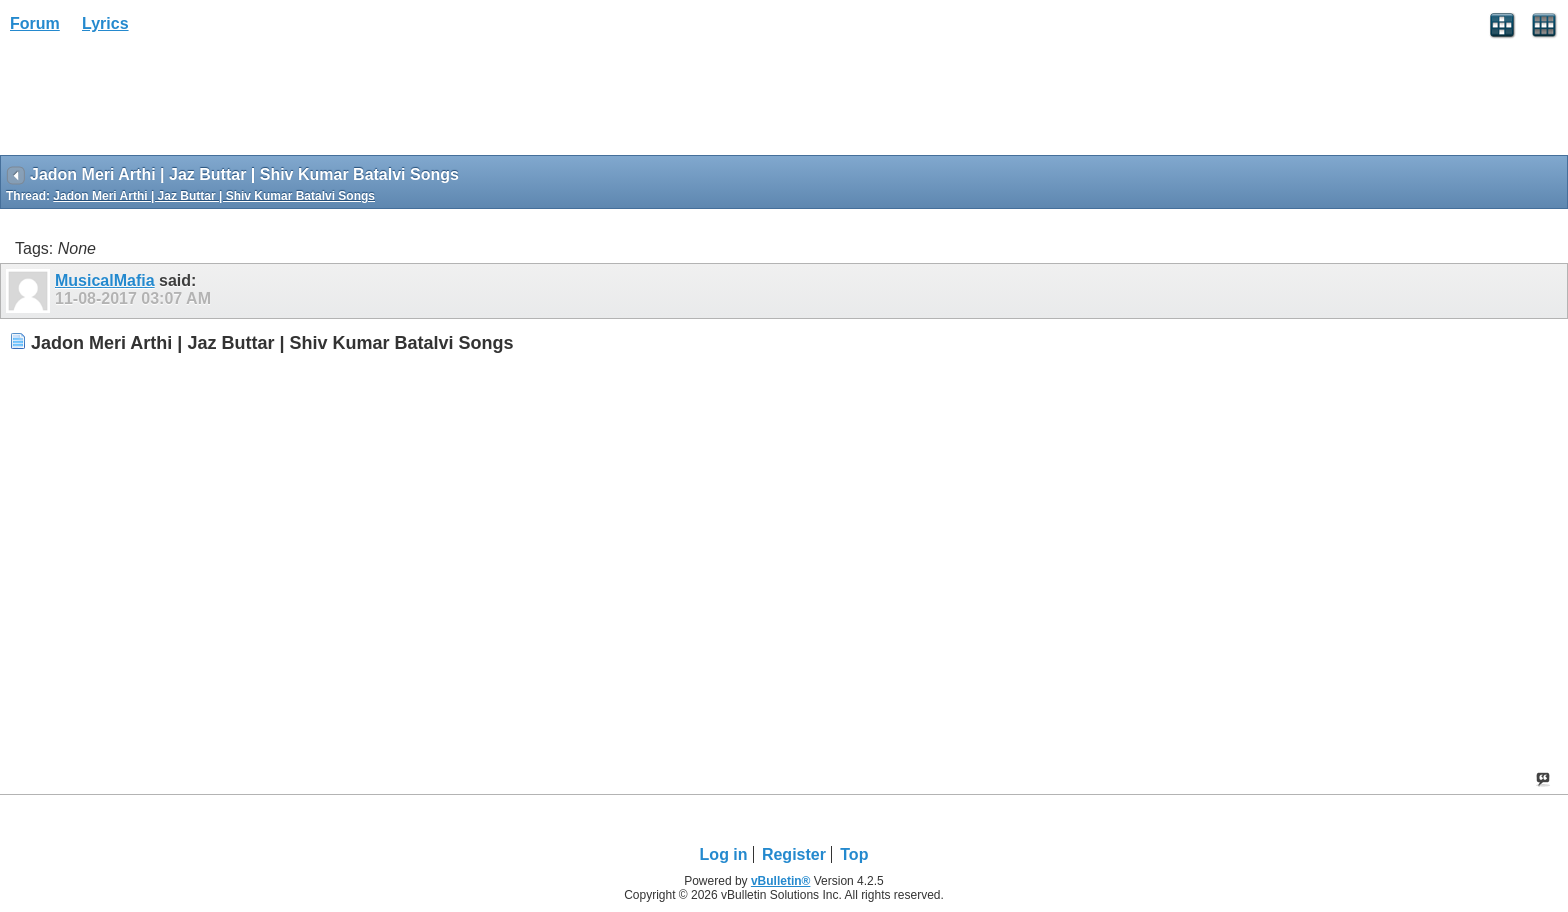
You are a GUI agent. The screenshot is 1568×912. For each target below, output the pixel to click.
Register (794, 854)
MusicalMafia (105, 280)
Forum (35, 23)
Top (854, 854)
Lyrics (105, 23)
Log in (724, 854)
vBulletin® (781, 881)
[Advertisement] (160, 101)
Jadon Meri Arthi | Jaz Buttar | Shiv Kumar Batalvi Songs (214, 196)
